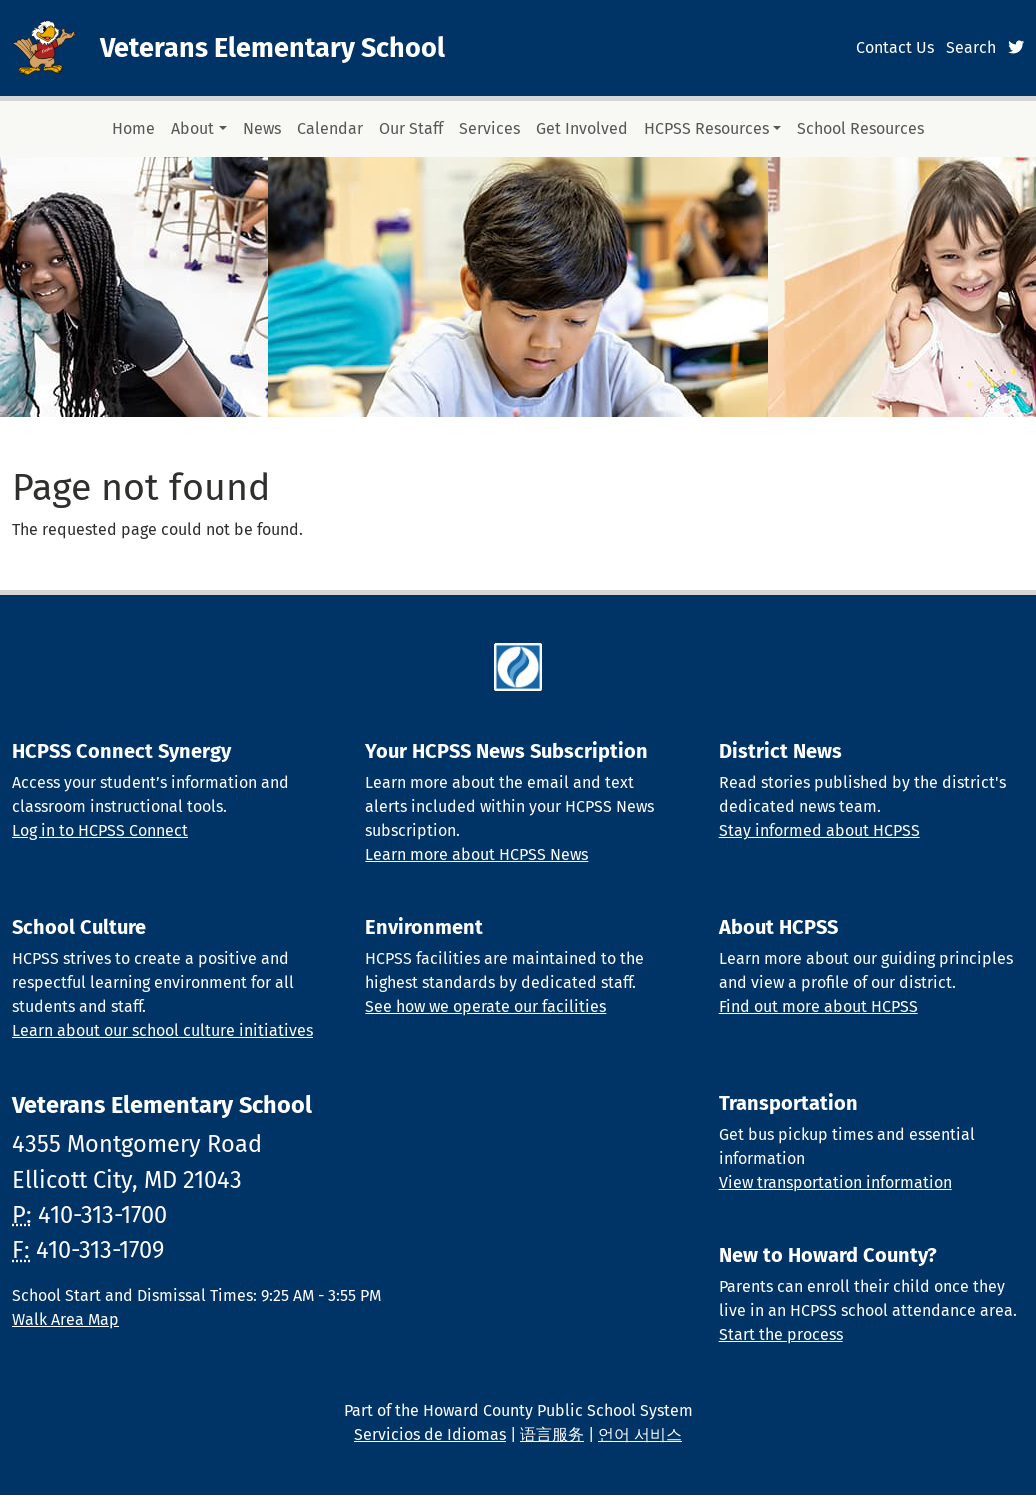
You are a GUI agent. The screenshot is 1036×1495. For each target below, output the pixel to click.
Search (971, 47)
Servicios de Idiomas (430, 1434)
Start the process (781, 1334)
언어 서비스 (640, 1434)
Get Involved (582, 128)
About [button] (192, 128)
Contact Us (895, 47)
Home (133, 128)
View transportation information (835, 1182)
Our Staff (411, 128)
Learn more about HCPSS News (476, 854)
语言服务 (552, 1434)
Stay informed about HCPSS (819, 830)
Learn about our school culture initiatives (162, 1030)
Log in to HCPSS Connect (100, 830)
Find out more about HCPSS (818, 1006)
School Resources (860, 128)
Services (489, 128)
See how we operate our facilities (485, 1006)
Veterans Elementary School (272, 48)
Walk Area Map (65, 1319)
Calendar (330, 128)
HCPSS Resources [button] (706, 128)
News (262, 128)
